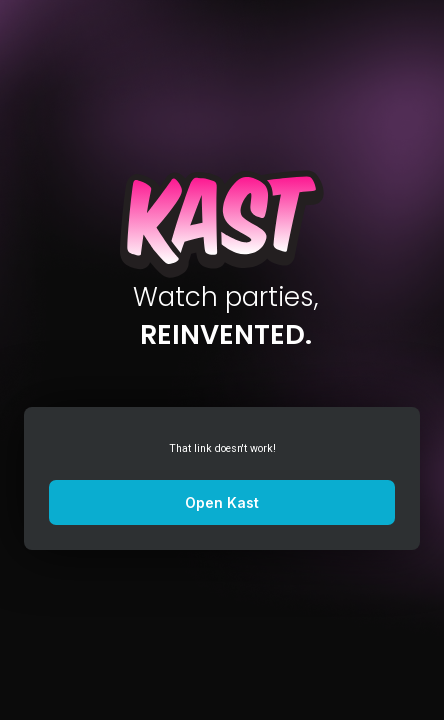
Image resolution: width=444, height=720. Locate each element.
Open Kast (222, 502)
